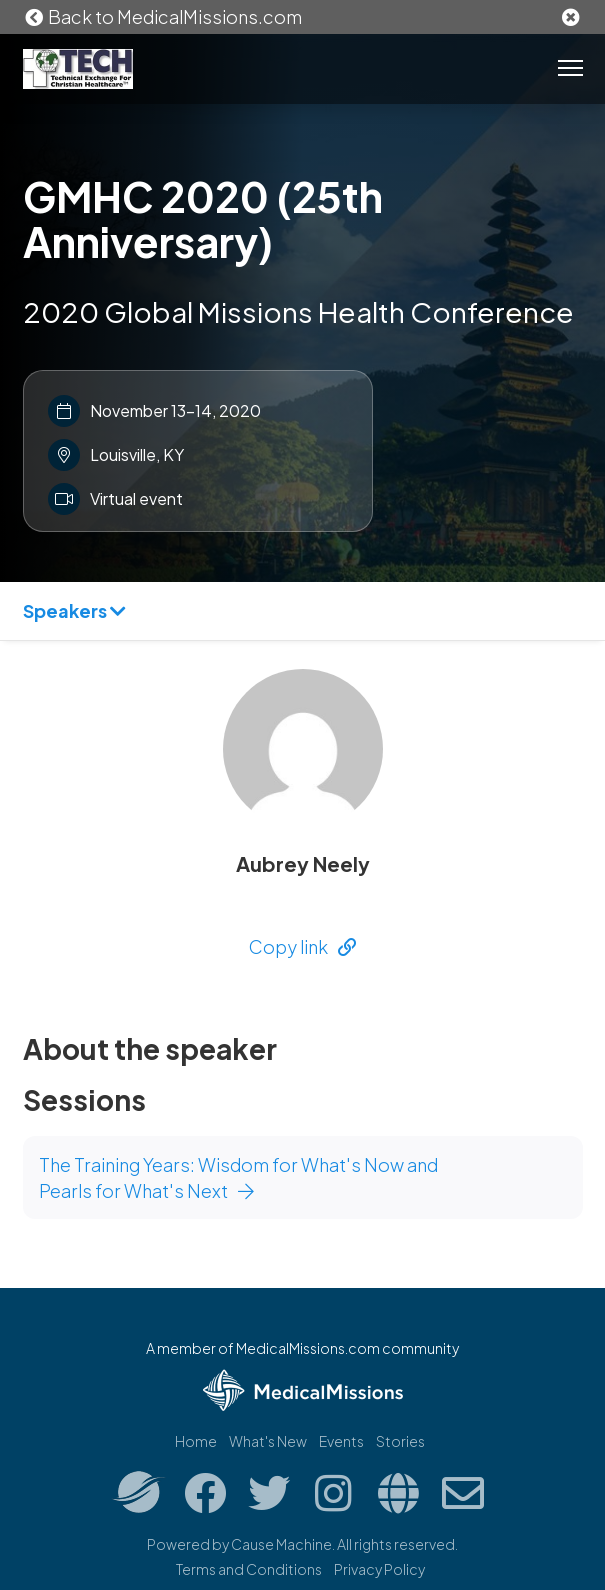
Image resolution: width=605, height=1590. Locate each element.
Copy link (302, 946)
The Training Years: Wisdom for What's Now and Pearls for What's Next (238, 1177)
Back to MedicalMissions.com (163, 16)
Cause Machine (281, 1544)
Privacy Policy (379, 1569)
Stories (400, 1441)
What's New (268, 1441)
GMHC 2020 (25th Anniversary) (203, 218)
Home (196, 1441)
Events (341, 1441)
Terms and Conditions (249, 1569)
